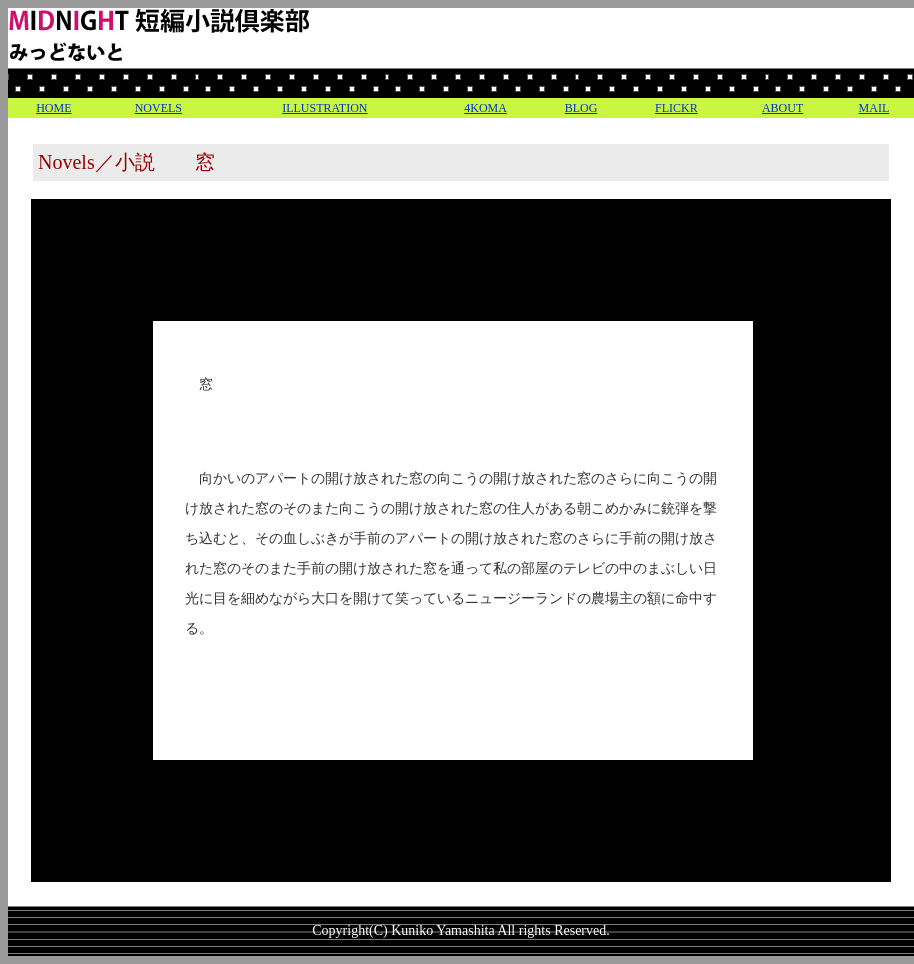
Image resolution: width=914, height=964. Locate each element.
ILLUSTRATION (324, 108)
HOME (53, 108)
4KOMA (485, 108)
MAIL (874, 108)
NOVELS (158, 108)
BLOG (581, 108)
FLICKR (676, 108)
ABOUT (782, 108)
